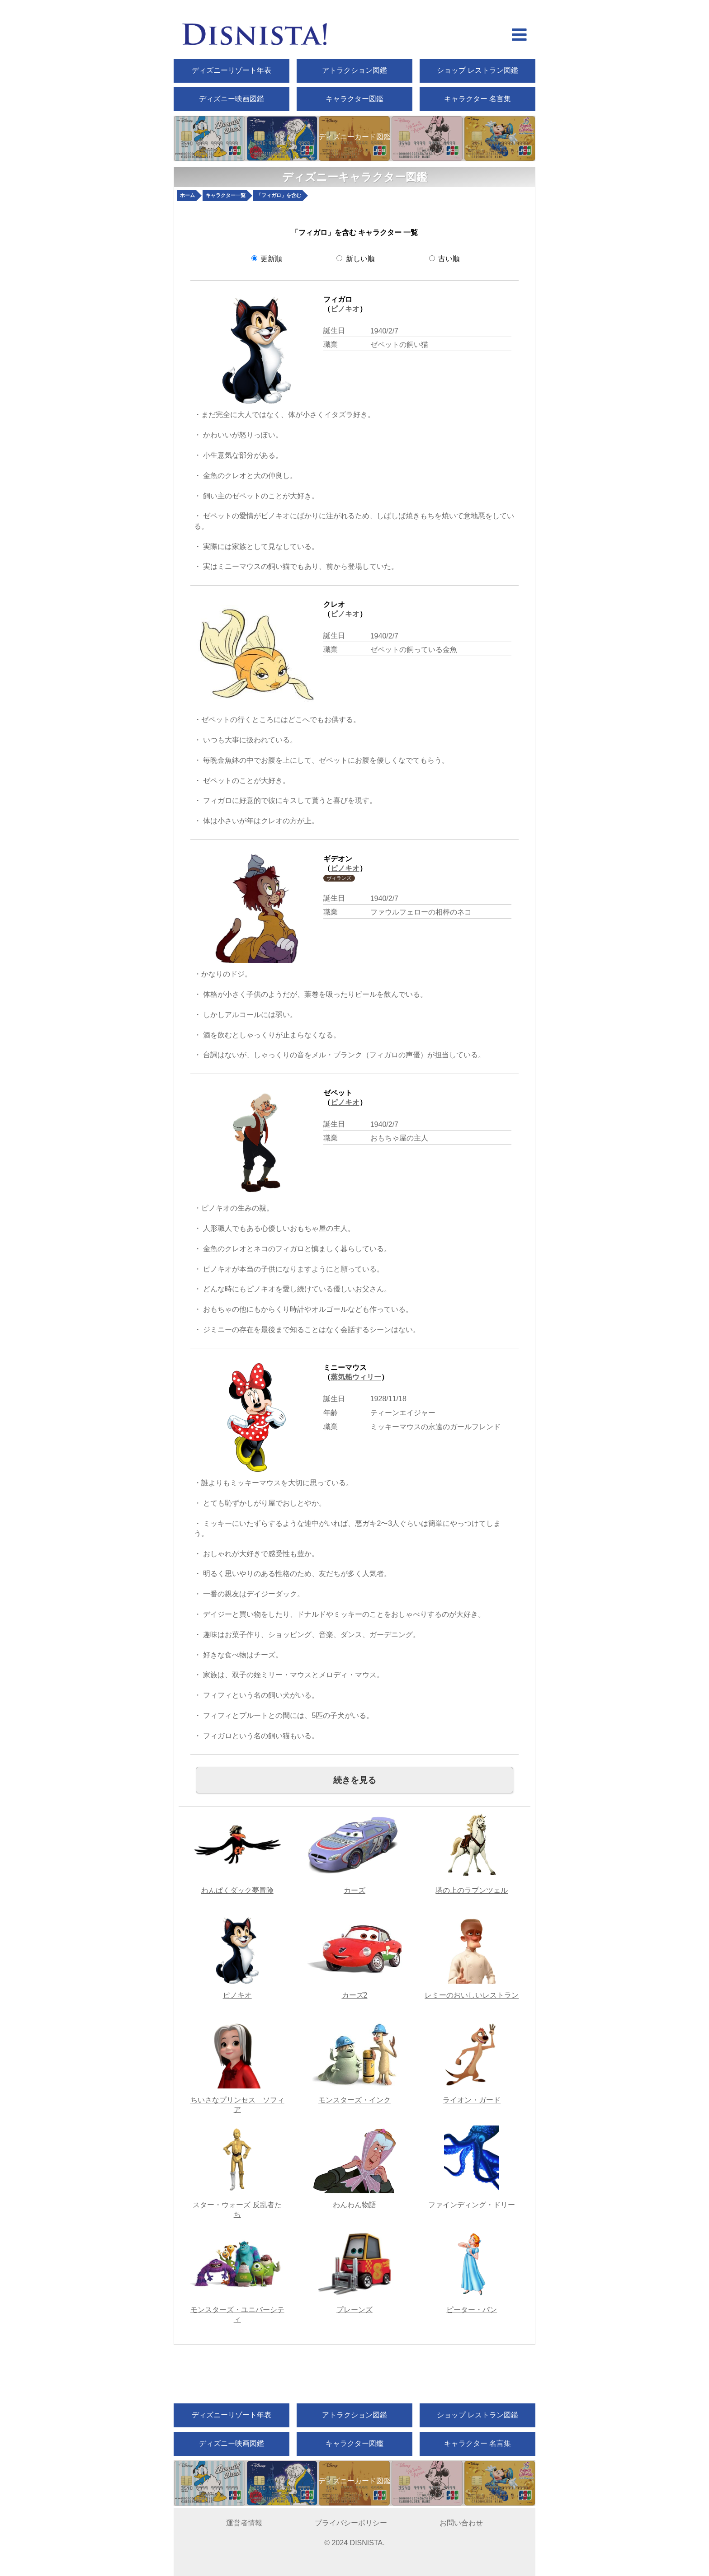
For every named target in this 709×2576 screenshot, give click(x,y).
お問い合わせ (461, 2523)
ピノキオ (345, 309)
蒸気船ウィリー (356, 1377)
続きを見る (354, 1780)
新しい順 (355, 259)
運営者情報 (244, 2523)
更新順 (266, 259)
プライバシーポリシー (351, 2523)
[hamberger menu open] (519, 36)
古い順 (444, 259)
